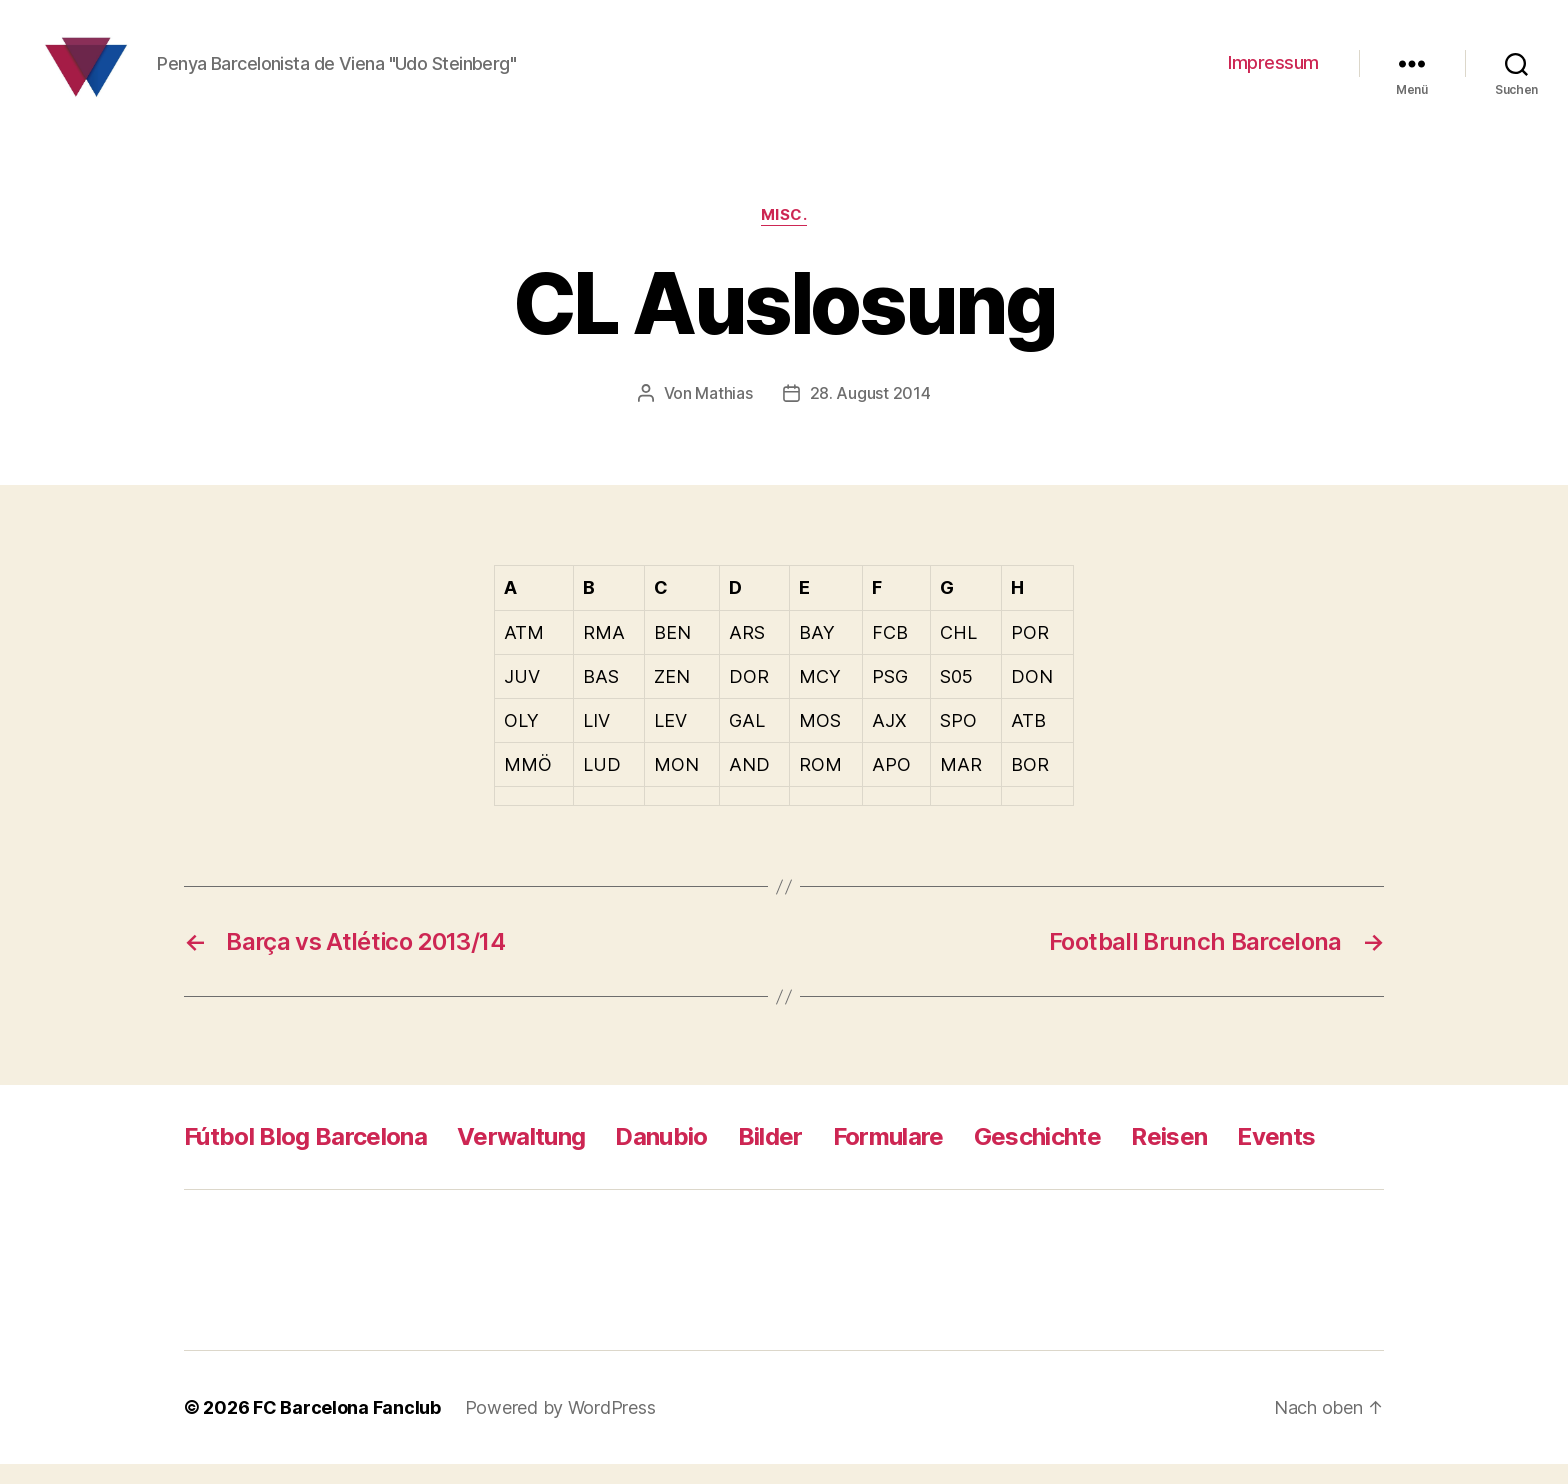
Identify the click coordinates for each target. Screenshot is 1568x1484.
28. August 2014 (870, 413)
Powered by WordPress (560, 1427)
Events (1276, 1156)
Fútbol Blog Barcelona (305, 1156)
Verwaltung (521, 1156)
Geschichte (1037, 1156)
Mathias (723, 413)
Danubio (661, 1156)
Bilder (770, 1156)
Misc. (784, 235)
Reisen (1169, 1156)
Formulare (888, 1156)
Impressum (1273, 72)
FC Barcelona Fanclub (347, 1427)
